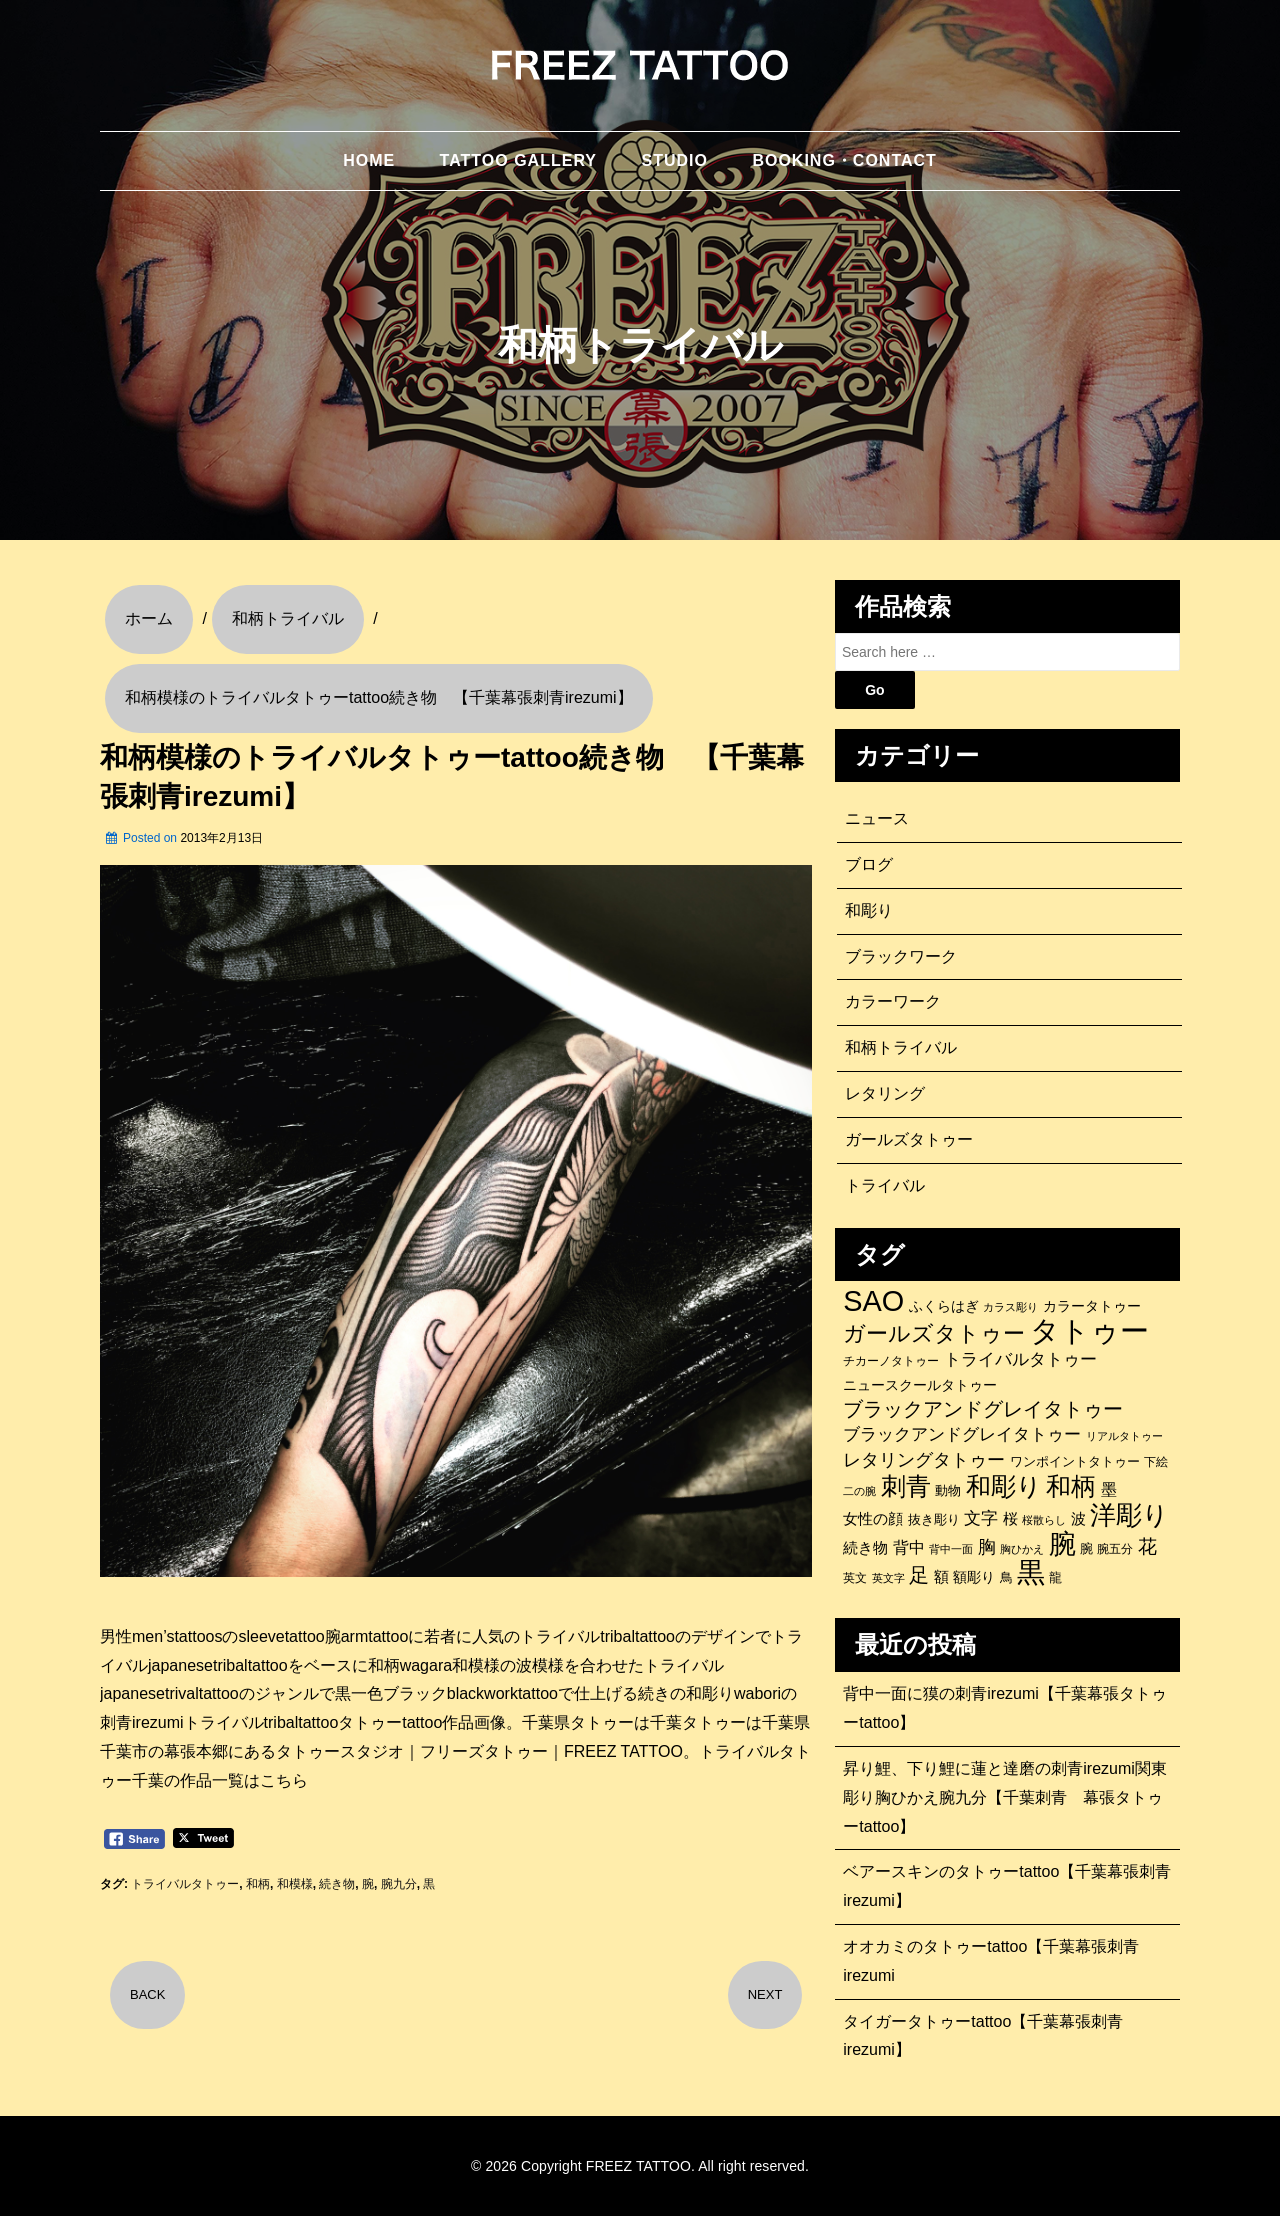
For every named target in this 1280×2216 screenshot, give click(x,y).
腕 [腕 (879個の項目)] (1062, 1544)
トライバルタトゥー (185, 1884)
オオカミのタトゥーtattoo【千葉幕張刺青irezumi (991, 1961)
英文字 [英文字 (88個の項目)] (888, 1578)
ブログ (869, 864)
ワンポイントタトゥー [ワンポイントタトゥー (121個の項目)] (1075, 1461)
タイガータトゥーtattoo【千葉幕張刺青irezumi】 (983, 2036)
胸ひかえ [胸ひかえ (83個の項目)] (1022, 1549)
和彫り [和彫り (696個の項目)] (1004, 1486)
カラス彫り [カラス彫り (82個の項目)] (1010, 1307)
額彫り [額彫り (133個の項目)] (974, 1577)
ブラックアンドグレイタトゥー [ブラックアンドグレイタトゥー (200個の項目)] (962, 1434)
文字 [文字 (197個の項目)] (981, 1518)
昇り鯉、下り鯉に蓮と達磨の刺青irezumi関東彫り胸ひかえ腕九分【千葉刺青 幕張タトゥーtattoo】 (1005, 1797)
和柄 (258, 1884)
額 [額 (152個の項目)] (941, 1577)
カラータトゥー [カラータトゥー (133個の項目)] (1092, 1306)
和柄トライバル (901, 1047)
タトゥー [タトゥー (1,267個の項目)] (1089, 1331)
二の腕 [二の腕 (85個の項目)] (859, 1491)
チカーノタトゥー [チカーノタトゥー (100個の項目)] (891, 1361)
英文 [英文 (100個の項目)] (855, 1578)
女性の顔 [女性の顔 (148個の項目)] (873, 1519)
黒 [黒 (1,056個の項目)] (1031, 1573)
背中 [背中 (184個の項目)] (909, 1547)
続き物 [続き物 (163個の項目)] (865, 1547)
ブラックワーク (901, 956)
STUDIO (674, 160)
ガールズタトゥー (909, 1139)
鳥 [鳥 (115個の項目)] (1006, 1577)
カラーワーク (893, 1001)
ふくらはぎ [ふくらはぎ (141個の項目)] (944, 1306)
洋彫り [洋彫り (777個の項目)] (1129, 1515)
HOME (369, 160)
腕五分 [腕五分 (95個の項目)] (1115, 1548)
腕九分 (399, 1884)
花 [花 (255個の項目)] (1147, 1546)
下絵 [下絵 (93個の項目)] (1156, 1461)
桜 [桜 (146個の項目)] (1010, 1519)
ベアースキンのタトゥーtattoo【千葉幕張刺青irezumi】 (1007, 1886)
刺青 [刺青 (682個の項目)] (906, 1486)
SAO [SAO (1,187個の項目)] (873, 1301)
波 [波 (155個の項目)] (1078, 1518)
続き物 (337, 1884)
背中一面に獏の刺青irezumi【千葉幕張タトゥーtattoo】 (1005, 1708)
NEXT (765, 1994)
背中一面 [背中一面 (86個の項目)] (951, 1549)
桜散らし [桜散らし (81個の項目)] (1044, 1520)
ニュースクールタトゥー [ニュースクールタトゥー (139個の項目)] (920, 1385)
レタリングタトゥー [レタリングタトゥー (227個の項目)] (924, 1460)
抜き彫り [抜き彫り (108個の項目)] (934, 1520)
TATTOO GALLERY (518, 160)
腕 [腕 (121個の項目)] (1086, 1548)
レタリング (885, 1093)
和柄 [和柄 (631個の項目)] (1071, 1487)
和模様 (295, 1884)
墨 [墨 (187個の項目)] (1109, 1489)
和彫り (869, 910)
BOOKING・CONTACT (844, 160)
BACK (147, 1994)
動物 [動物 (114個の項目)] (948, 1490)
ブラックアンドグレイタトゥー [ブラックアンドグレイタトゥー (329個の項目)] (983, 1409)
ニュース (877, 818)
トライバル (885, 1185)
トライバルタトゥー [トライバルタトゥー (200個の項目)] (1020, 1359)
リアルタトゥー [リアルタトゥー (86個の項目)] (1124, 1436)
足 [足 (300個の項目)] (919, 1575)
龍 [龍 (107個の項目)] (1055, 1578)
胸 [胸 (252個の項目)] (987, 1546)
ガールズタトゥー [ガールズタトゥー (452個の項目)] (934, 1334)
